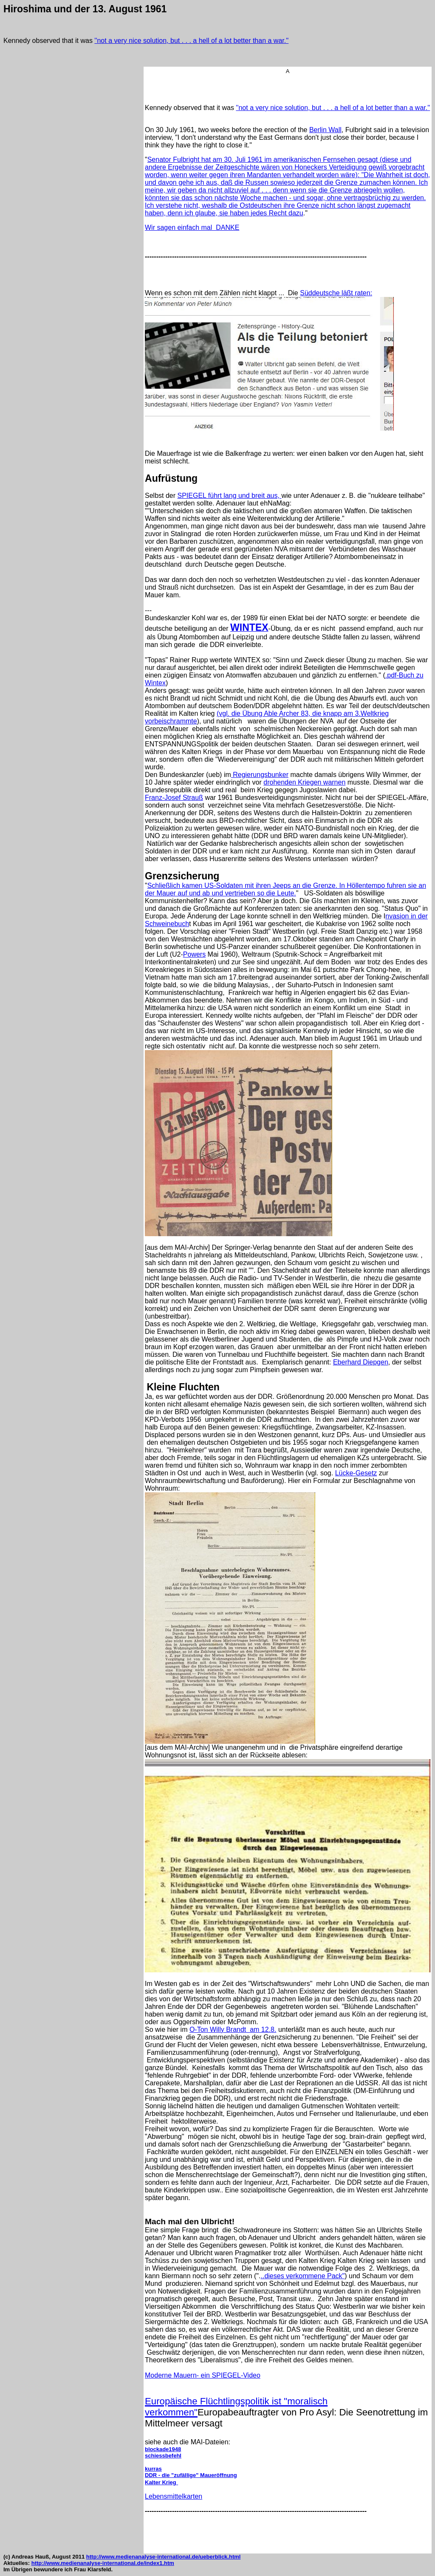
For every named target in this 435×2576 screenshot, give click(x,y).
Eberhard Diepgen (360, 1362)
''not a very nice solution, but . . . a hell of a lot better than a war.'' (191, 40)
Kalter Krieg (160, 2482)
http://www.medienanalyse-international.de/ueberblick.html (163, 2556)
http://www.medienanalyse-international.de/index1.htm (102, 2563)
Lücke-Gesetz (356, 1473)
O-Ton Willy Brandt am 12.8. (233, 2029)
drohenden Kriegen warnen (304, 782)
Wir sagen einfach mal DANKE (192, 227)
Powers (194, 954)
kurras (153, 2469)
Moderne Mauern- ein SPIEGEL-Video (202, 2375)
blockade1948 (163, 2449)
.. (262, 2275)
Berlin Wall (325, 129)
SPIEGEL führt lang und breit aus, (229, 495)
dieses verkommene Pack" (304, 2275)
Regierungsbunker (259, 774)
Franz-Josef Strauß (174, 797)
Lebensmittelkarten (173, 2496)
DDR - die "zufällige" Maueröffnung (191, 2475)
